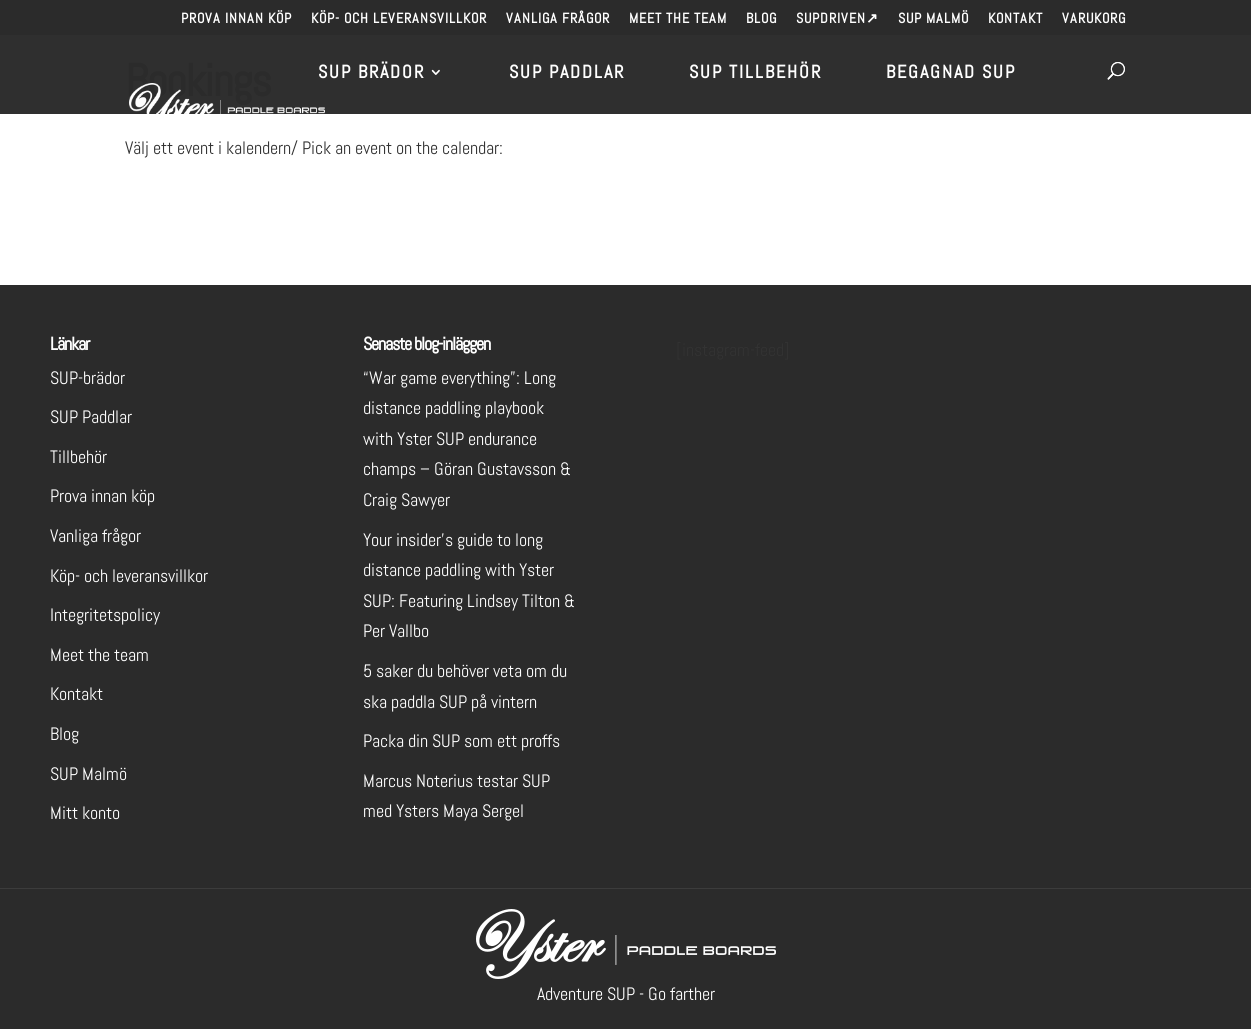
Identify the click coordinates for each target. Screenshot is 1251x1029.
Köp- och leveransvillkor (399, 19)
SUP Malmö (933, 19)
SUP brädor (371, 74)
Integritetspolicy (105, 614)
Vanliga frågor (558, 19)
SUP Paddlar (567, 74)
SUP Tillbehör (755, 74)
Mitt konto (85, 812)
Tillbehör (78, 456)
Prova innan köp (236, 19)
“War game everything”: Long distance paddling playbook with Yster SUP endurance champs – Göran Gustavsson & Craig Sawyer (467, 438)
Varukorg (1094, 19)
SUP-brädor (87, 377)
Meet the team (678, 19)
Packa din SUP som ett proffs (461, 740)
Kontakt (1015, 19)
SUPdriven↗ (837, 19)
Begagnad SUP (951, 74)
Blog (761, 19)
